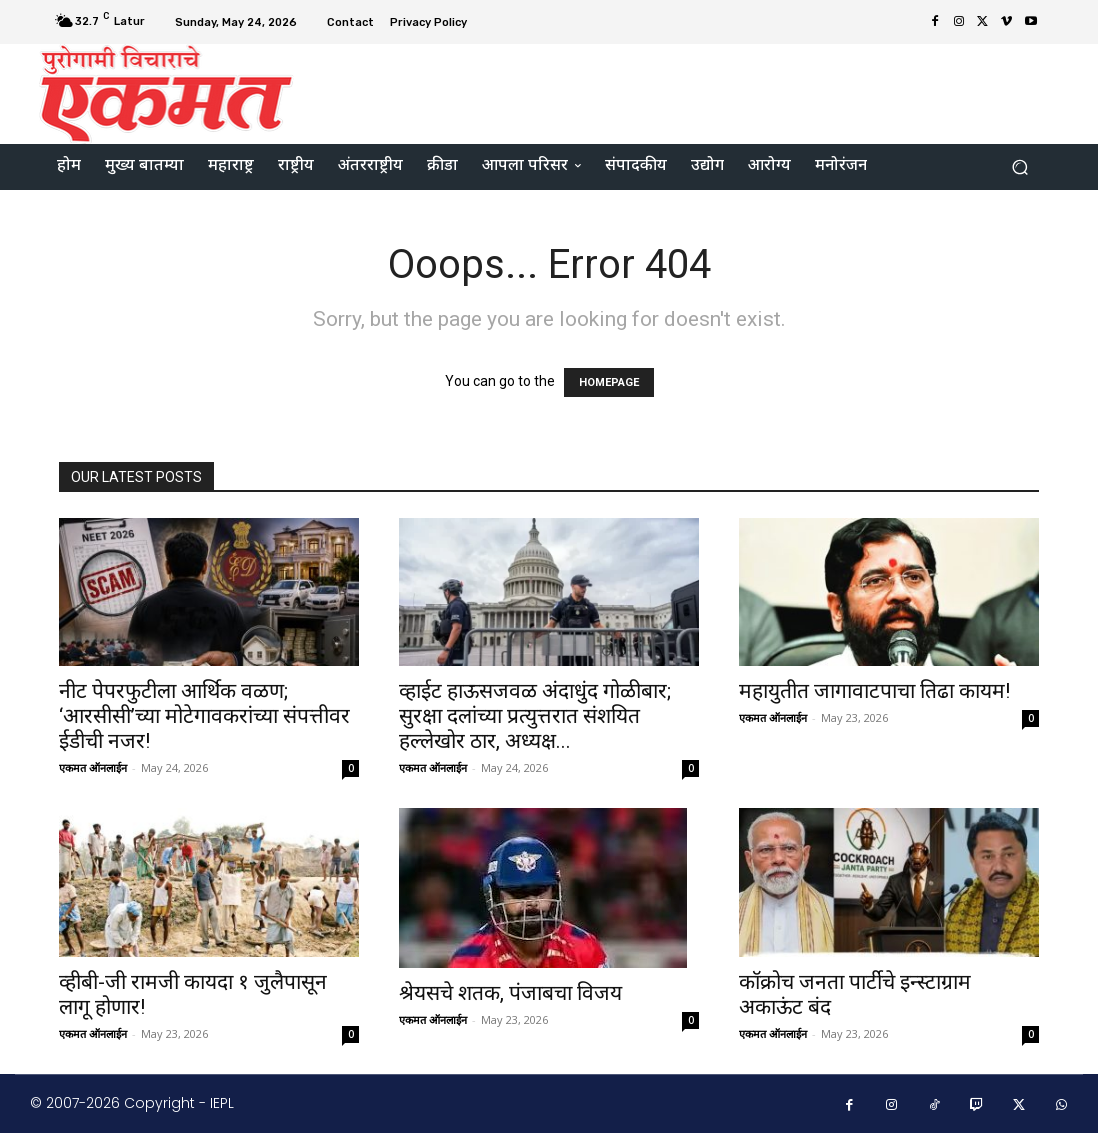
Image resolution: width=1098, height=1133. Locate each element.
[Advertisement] (671, 91)
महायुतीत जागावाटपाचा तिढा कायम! (874, 691)
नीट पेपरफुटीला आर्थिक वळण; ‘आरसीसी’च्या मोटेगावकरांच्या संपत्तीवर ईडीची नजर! (204, 716)
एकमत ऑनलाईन (93, 767)
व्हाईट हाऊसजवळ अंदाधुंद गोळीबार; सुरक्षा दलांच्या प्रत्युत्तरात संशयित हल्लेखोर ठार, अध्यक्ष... (535, 716)
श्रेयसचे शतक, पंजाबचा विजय (510, 993)
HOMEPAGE (609, 382)
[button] (1019, 167)
